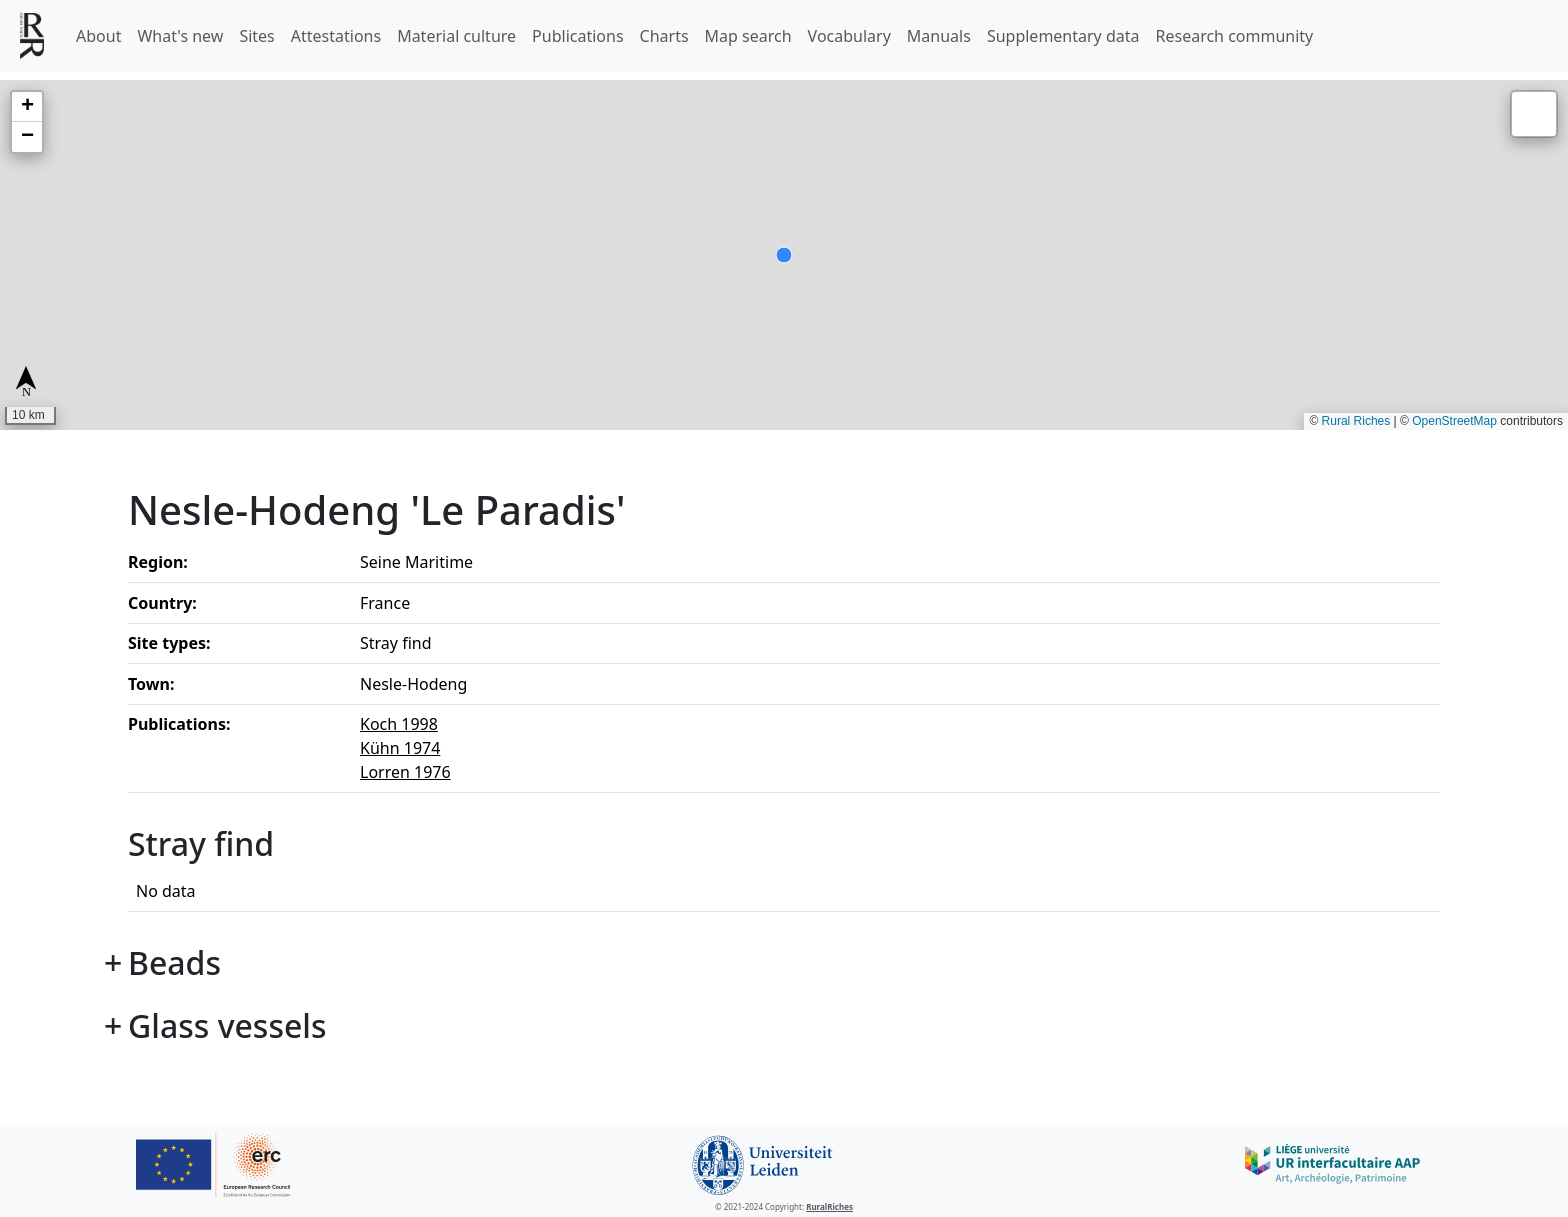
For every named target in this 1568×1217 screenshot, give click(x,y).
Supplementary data (1063, 36)
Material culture (456, 36)
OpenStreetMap (1454, 421)
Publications (577, 36)
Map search (748, 36)
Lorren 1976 (405, 772)
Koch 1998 (399, 724)
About (98, 36)
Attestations (336, 36)
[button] (27, 107)
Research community (1235, 36)
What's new (180, 36)
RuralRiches (829, 1206)
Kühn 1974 (400, 748)
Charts (664, 36)
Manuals (939, 36)
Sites (256, 36)
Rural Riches (1356, 421)
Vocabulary (849, 36)
